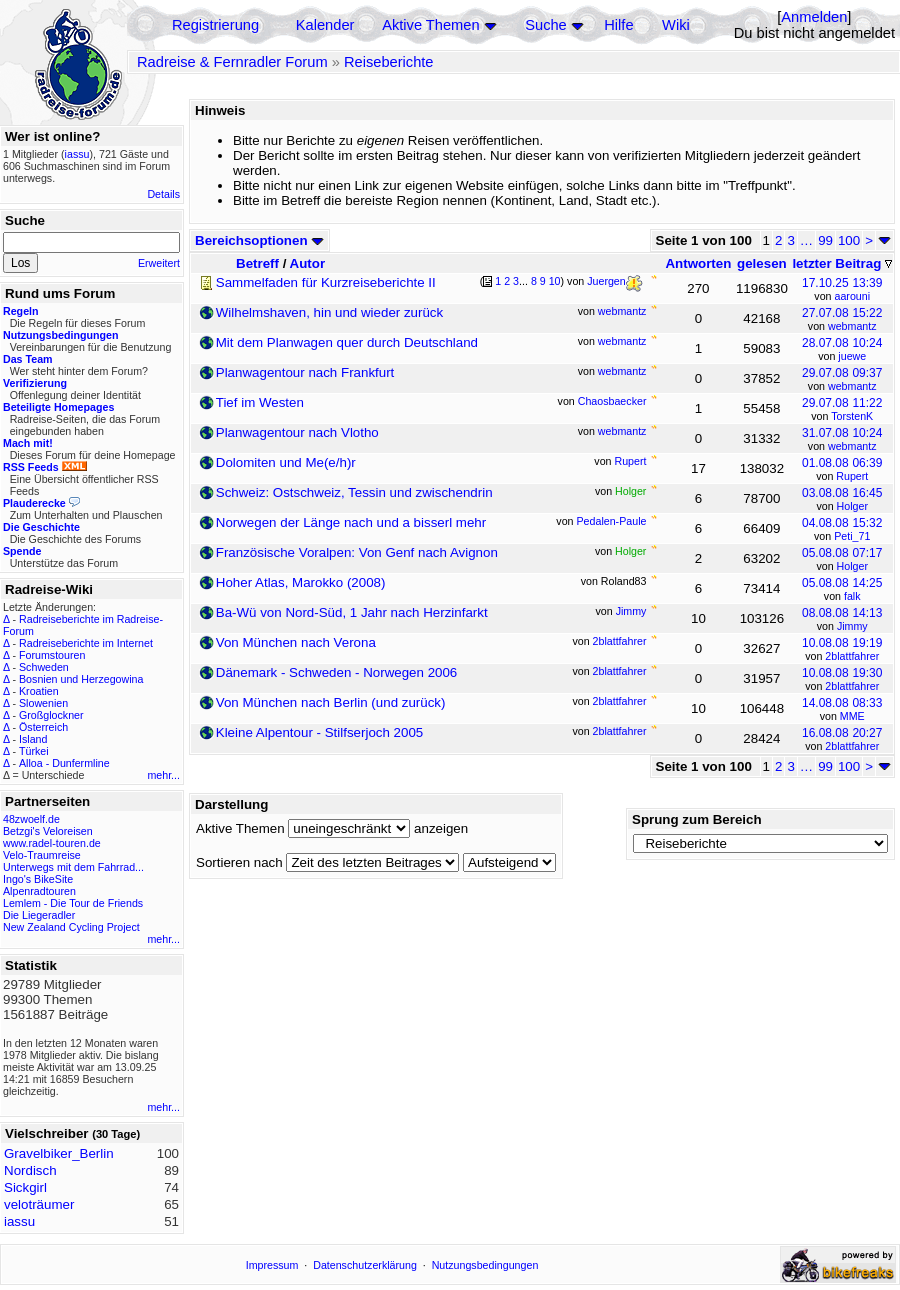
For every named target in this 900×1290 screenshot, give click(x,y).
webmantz (852, 326)
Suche (546, 25)
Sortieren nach (239, 862)
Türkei (34, 751)
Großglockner (51, 715)
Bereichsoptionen (259, 240)
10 (555, 281)
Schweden (44, 667)
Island (33, 739)
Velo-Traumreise (42, 855)
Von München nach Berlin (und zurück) (331, 702)
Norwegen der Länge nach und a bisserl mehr (351, 522)
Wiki (676, 25)
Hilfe (618, 25)
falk (852, 596)
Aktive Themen (430, 25)
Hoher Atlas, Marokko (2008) (301, 582)
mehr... (163, 775)
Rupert (852, 476)
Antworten (698, 263)
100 (849, 240)
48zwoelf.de (31, 819)
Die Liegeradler (39, 915)
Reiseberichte (389, 62)
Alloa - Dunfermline (64, 763)
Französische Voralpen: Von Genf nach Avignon (357, 552)
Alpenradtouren (39, 891)
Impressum (272, 1265)
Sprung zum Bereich (697, 819)
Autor (308, 263)
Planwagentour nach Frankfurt (305, 372)
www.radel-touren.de (52, 843)
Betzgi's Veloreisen (48, 831)
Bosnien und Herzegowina (81, 679)
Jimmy (852, 626)
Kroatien (39, 691)
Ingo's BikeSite (38, 879)
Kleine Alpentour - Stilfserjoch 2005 (319, 732)
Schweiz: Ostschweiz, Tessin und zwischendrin (354, 492)
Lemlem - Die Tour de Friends (73, 903)
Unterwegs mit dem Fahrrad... (73, 867)
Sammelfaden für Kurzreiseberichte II (326, 282)
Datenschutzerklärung (365, 1265)
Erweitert (159, 263)
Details (163, 194)
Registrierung (215, 25)
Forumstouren (52, 655)
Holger (852, 506)
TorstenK (852, 416)
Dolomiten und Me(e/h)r (286, 462)
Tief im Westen (260, 402)
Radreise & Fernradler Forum (232, 62)
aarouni (852, 296)
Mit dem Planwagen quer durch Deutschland (347, 342)
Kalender (325, 25)
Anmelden (814, 17)
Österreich (43, 727)
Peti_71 (852, 536)
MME (852, 716)
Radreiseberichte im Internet (86, 643)
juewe (852, 356)
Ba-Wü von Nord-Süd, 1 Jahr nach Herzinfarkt (352, 612)
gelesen (762, 263)
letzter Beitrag (842, 263)
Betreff (257, 263)
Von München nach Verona (296, 642)
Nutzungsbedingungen (485, 1265)
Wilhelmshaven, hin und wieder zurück (329, 312)
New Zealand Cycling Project (71, 927)
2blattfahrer (852, 656)
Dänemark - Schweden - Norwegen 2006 (337, 672)
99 (825, 240)
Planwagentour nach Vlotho (297, 432)
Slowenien (43, 703)
